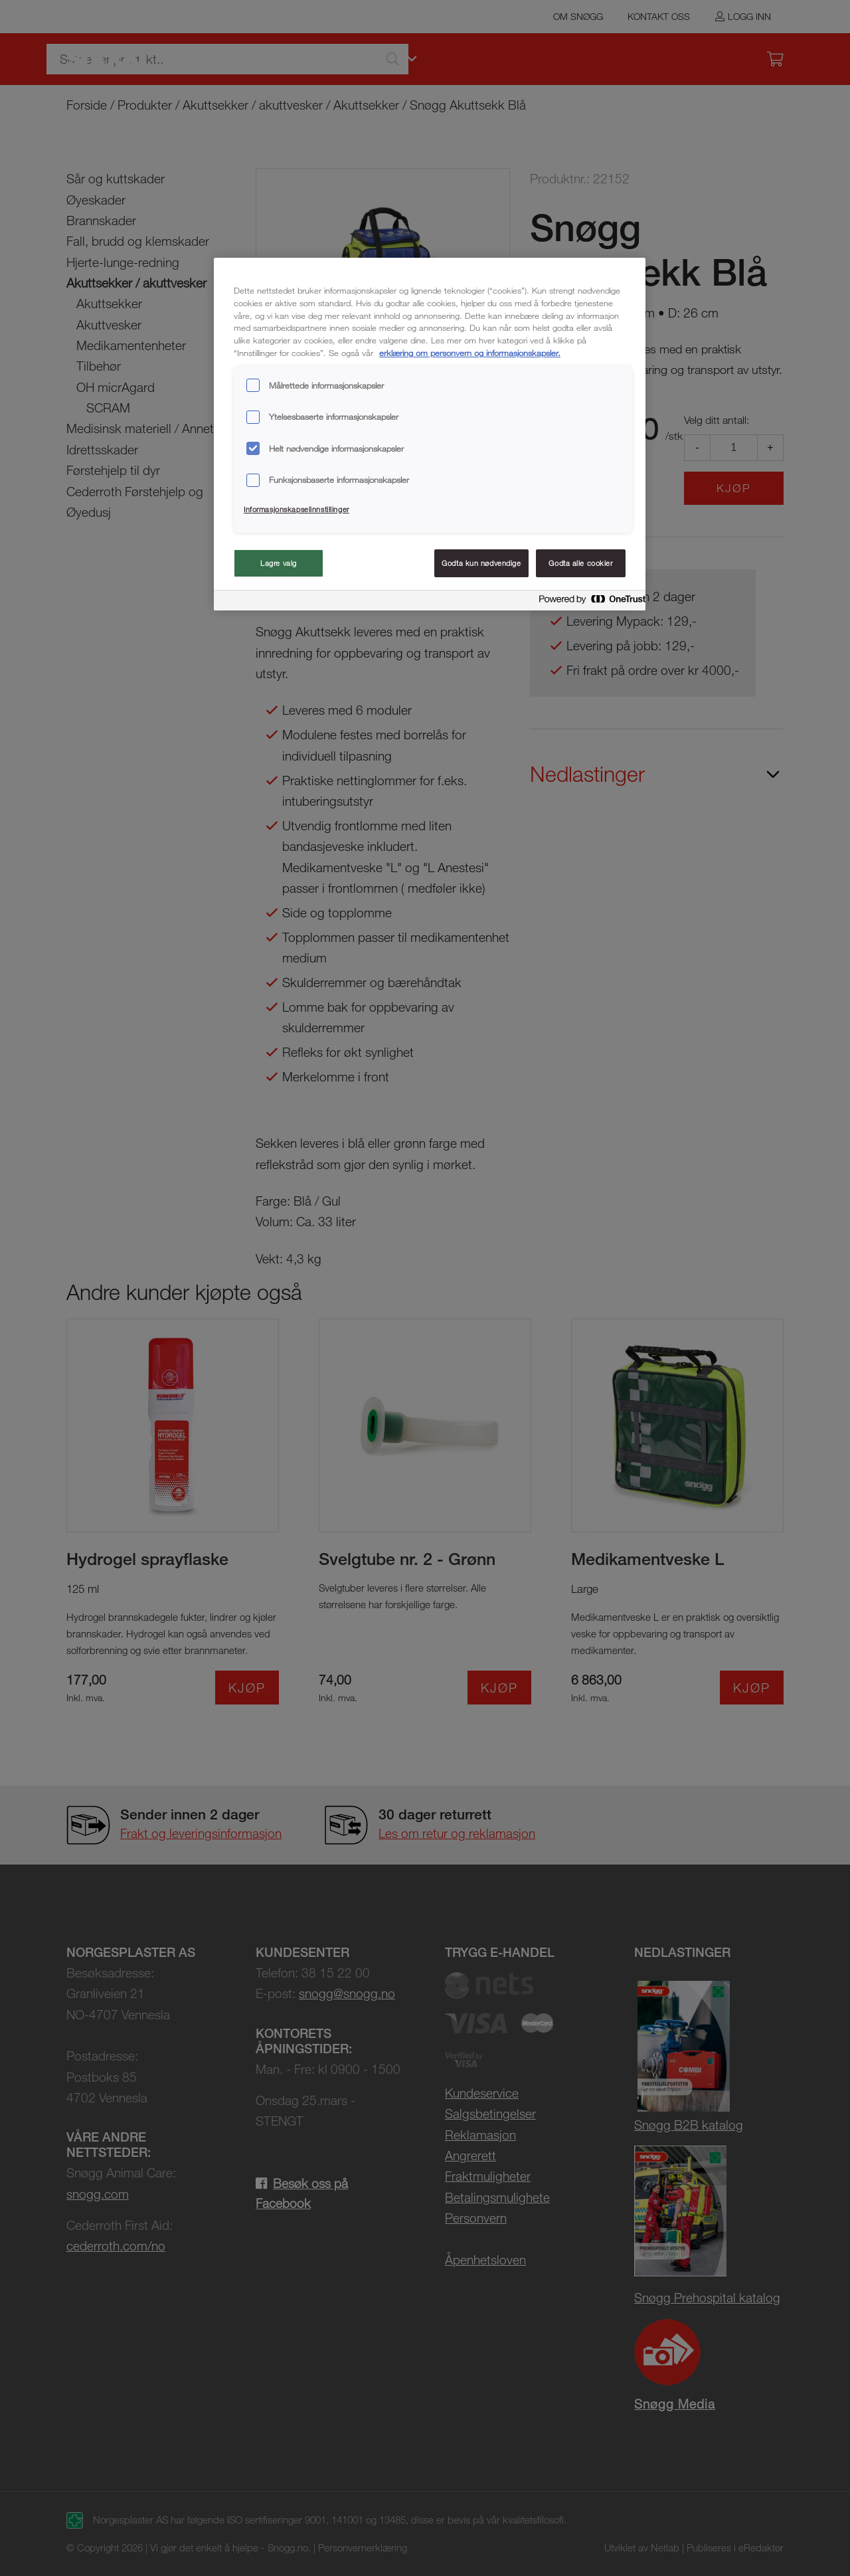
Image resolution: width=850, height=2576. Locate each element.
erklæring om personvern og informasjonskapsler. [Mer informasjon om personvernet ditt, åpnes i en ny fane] (469, 352)
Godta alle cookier (580, 563)
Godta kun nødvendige (481, 563)
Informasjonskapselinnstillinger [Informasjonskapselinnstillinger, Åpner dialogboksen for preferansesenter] (296, 509)
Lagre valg (278, 563)
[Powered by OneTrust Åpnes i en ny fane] (588, 602)
